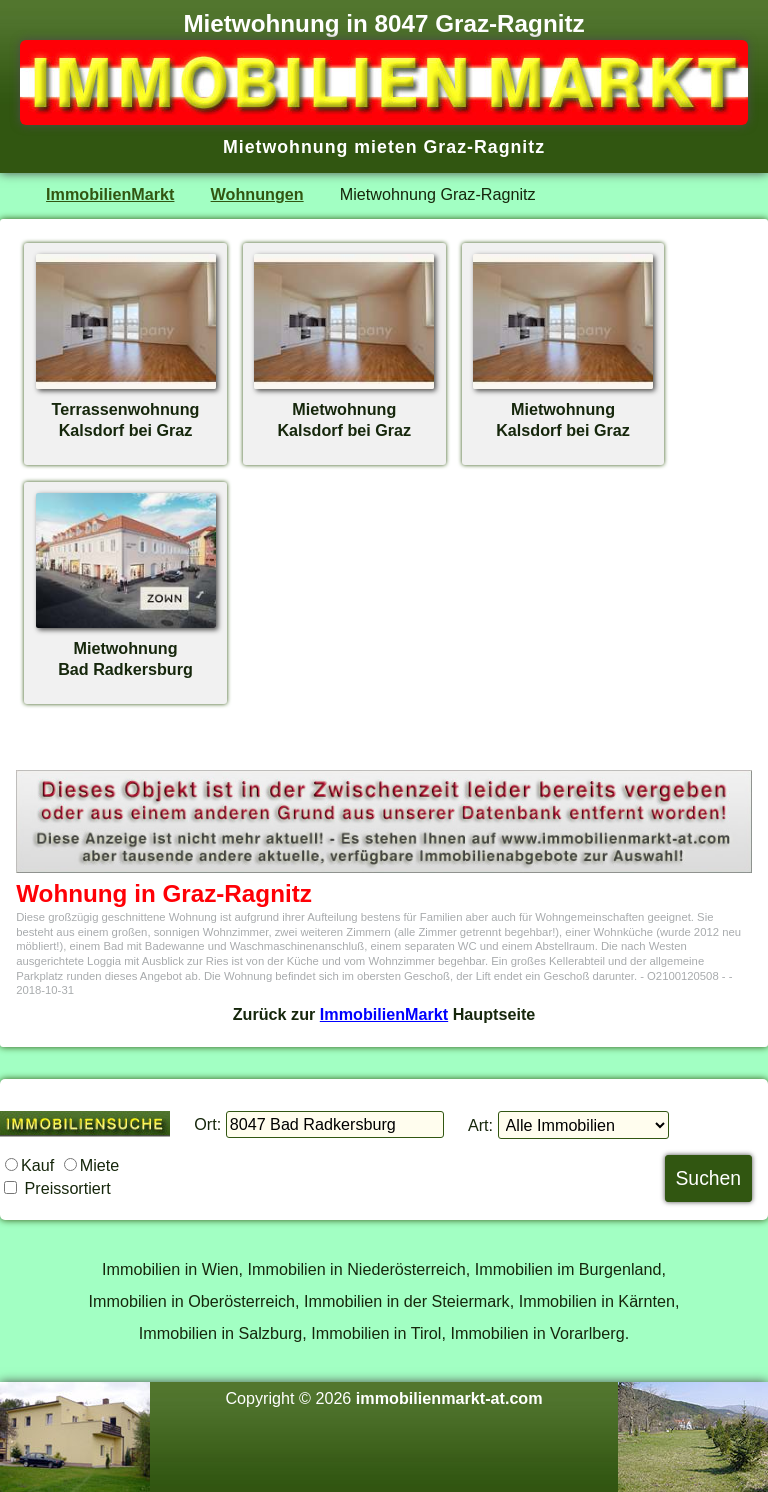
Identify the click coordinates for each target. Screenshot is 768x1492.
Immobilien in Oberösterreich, (194, 1301)
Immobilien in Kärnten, (599, 1301)
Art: (480, 1125)
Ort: (207, 1124)
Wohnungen (257, 194)
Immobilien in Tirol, (378, 1333)
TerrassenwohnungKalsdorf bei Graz (126, 409)
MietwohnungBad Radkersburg (126, 648)
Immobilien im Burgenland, (570, 1269)
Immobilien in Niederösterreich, (359, 1269)
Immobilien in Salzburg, (223, 1333)
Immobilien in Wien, (172, 1269)
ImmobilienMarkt (110, 194)
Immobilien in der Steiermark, (409, 1301)
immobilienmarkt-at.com (449, 1398)
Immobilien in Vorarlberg (537, 1333)
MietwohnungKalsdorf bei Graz (344, 409)
